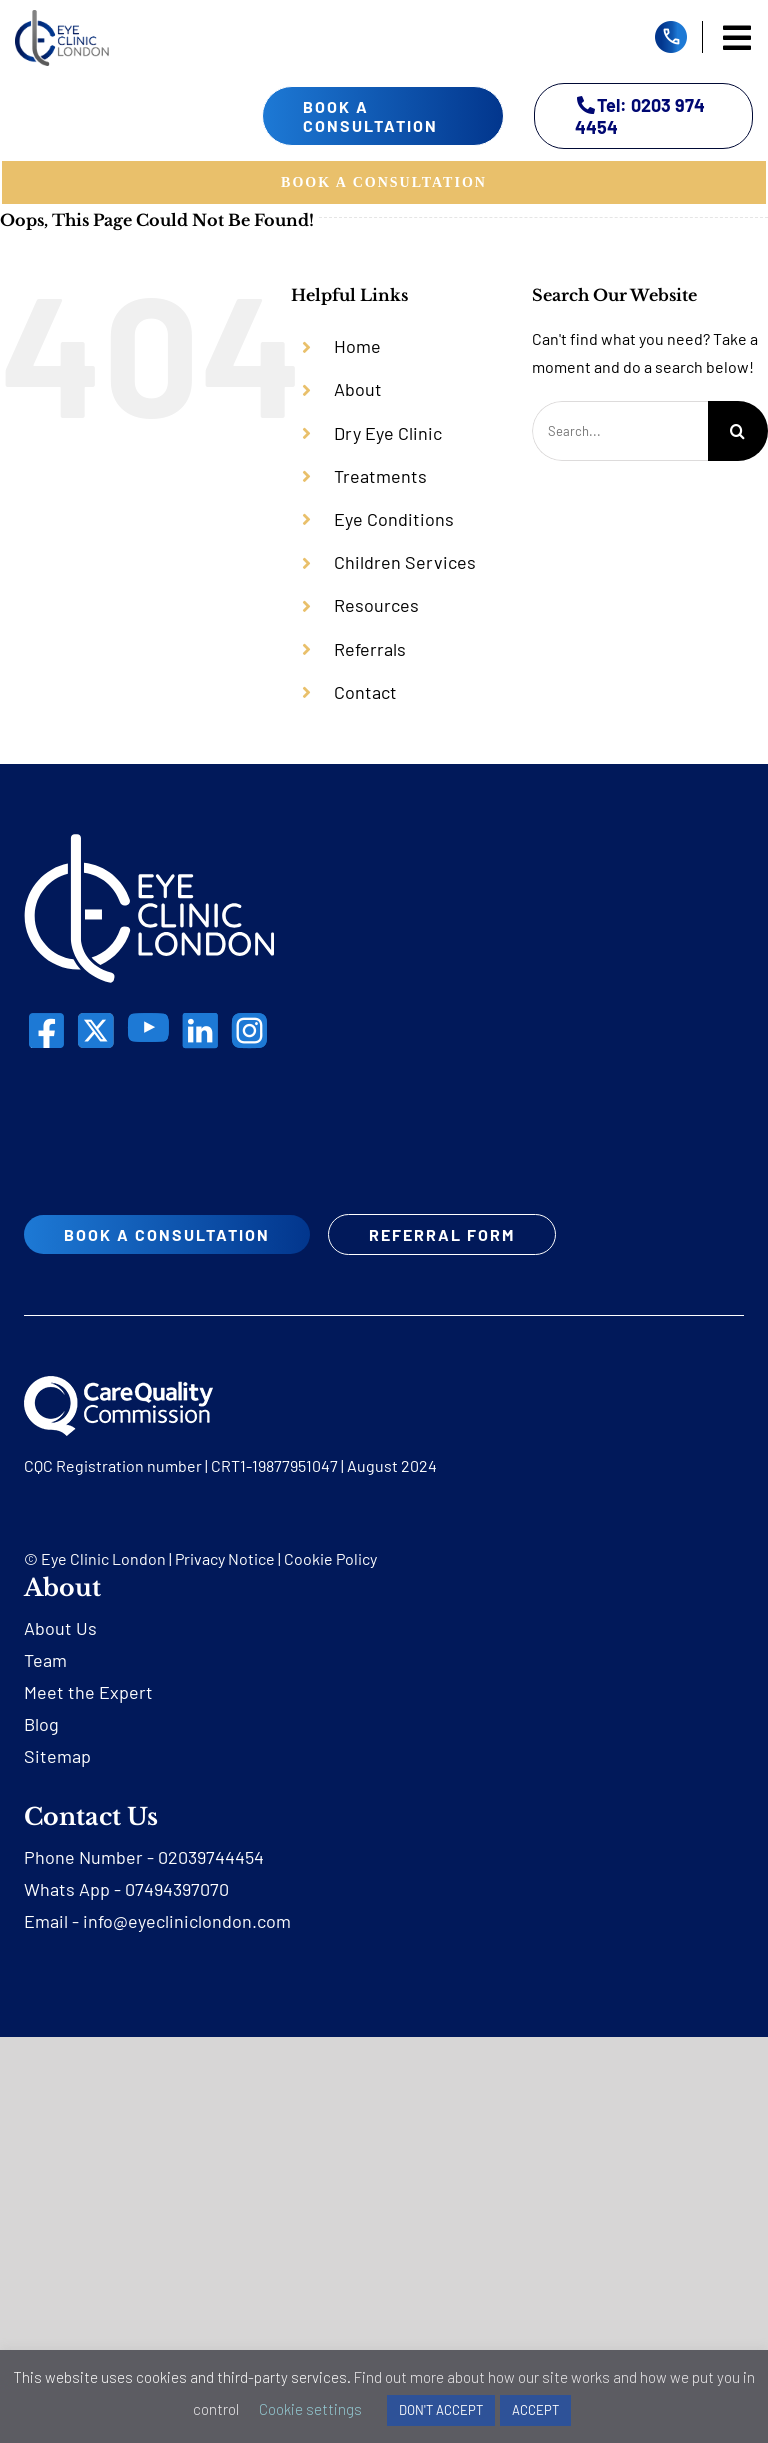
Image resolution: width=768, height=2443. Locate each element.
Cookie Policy (330, 1558)
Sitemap (57, 1756)
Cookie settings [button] (310, 2409)
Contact (365, 692)
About (358, 389)
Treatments (380, 476)
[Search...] (620, 431)
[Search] (738, 431)
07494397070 (177, 1889)
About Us (60, 1628)
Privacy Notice (225, 1558)
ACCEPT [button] (535, 2410)
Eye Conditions (394, 519)
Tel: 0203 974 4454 (640, 116)
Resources (376, 605)
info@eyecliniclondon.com (187, 1921)
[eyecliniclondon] (62, 17)
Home (357, 346)
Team (45, 1660)
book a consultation (370, 116)
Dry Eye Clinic (388, 433)
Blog (41, 1724)
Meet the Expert (88, 1692)
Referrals (370, 649)
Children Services (405, 562)
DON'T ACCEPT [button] (441, 2410)
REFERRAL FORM (442, 1234)
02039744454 (211, 1857)
